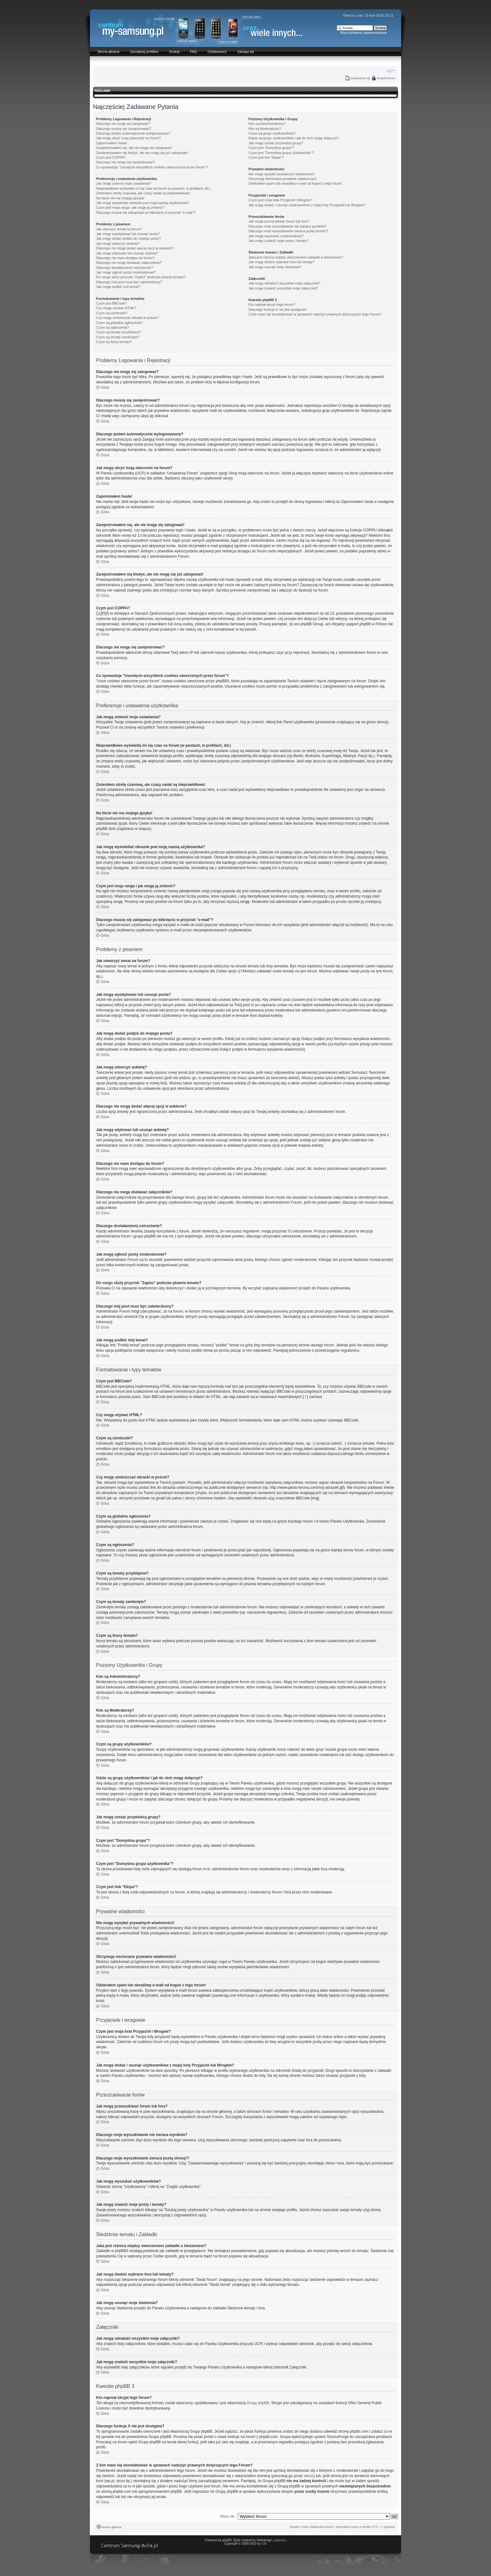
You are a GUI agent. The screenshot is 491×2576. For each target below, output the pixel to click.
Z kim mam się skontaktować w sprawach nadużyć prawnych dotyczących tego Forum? (315, 314)
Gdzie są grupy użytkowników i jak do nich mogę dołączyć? (294, 138)
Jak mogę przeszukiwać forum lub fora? (279, 221)
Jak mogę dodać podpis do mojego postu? (128, 238)
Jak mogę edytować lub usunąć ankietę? (127, 253)
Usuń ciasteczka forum (317, 2526)
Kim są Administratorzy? (267, 123)
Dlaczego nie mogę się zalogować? (123, 123)
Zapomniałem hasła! (111, 143)
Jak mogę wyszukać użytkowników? (276, 236)
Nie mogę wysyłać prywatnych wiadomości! (282, 174)
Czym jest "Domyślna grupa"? (271, 148)
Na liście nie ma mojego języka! (120, 198)
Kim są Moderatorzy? (265, 129)
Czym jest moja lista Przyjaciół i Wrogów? (280, 200)
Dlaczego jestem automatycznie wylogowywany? (133, 133)
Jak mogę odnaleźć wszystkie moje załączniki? (284, 283)
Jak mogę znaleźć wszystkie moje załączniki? (283, 288)
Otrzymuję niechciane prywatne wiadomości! (283, 179)
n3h (264, 2543)
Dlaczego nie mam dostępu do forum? (125, 258)
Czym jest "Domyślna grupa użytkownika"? (281, 153)
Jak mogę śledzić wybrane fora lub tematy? (282, 262)
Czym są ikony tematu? (114, 342)
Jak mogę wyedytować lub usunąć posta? (128, 234)
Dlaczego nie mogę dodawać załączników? (129, 262)
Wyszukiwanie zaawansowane (363, 32)
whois (309, 2476)
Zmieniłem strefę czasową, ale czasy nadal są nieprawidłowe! (143, 193)
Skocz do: (227, 2516)
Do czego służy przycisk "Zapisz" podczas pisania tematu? (140, 277)
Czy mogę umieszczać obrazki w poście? (127, 318)
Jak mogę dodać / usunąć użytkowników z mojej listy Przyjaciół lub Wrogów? (307, 205)
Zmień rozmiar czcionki (390, 71)
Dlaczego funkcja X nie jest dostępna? (278, 309)
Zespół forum (386, 78)
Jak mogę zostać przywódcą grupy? (276, 143)
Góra (105, 387)
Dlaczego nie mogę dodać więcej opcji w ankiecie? (134, 248)
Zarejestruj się (360, 78)
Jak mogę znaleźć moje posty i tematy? (279, 241)
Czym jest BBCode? (111, 303)
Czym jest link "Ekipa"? (266, 157)
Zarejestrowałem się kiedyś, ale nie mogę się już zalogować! (142, 153)
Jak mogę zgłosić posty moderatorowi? (126, 272)
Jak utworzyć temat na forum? (119, 229)
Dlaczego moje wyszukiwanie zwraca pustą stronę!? (288, 231)
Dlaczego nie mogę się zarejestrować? (125, 162)
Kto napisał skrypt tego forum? (272, 304)
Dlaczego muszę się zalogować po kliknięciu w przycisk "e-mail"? (145, 212)
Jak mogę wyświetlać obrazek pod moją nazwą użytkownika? (142, 203)
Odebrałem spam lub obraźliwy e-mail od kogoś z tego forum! (295, 183)
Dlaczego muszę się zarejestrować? (123, 129)
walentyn (280, 2540)
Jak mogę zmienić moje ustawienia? (123, 183)
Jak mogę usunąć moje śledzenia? (275, 267)
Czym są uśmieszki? (111, 313)
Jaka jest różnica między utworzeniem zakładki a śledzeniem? (296, 257)
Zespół (294, 2526)
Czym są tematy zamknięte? (117, 337)
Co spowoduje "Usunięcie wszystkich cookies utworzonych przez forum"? (152, 167)
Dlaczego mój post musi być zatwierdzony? (129, 282)
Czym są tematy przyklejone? (118, 332)
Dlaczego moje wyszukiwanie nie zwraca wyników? (288, 226)
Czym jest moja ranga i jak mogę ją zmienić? (130, 207)
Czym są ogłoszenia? (112, 327)
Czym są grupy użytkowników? (272, 133)
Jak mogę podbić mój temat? (118, 287)
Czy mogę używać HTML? (116, 308)
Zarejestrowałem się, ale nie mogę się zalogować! (134, 148)
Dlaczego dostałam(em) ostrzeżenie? (124, 267)
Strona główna (111, 2527)
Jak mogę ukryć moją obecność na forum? (128, 138)
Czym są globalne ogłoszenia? (119, 323)
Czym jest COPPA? (111, 157)
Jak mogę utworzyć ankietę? (118, 243)
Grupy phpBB (258, 2403)
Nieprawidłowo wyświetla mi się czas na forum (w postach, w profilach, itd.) (153, 188)
